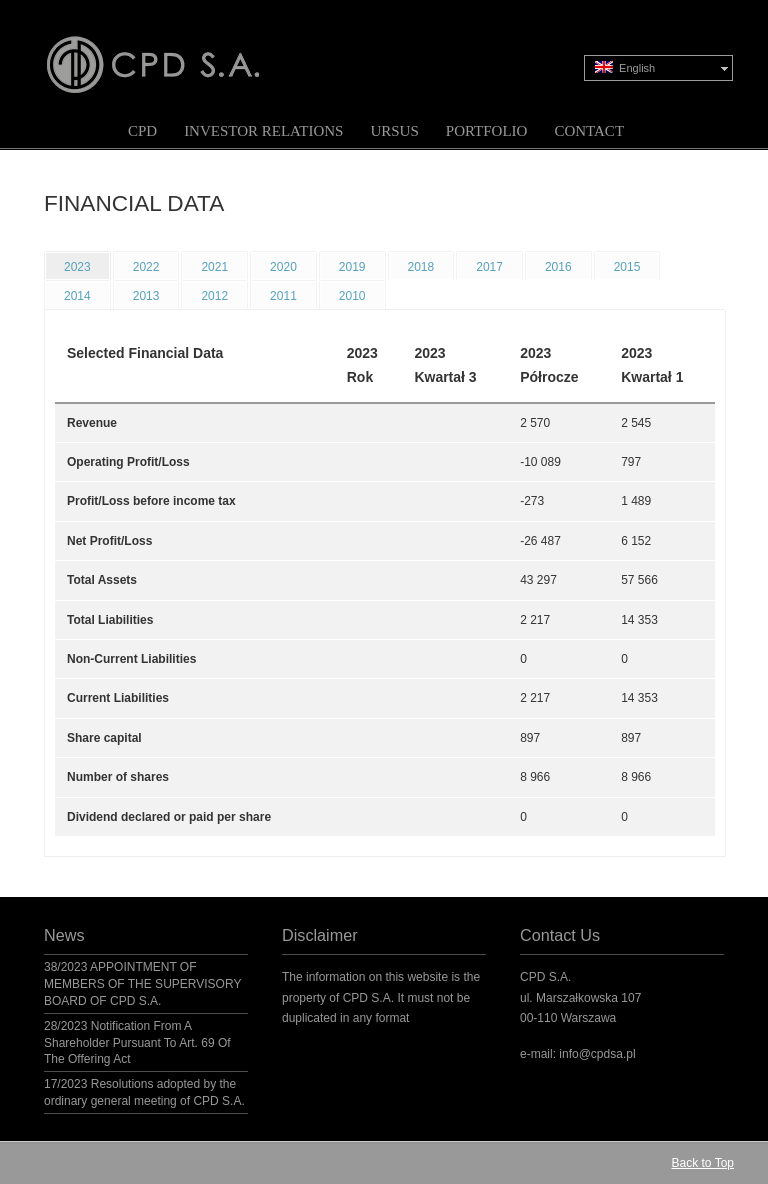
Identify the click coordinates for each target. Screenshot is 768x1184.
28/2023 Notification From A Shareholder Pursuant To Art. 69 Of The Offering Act (137, 1043)
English (625, 67)
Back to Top (703, 1163)
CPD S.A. (177, 51)
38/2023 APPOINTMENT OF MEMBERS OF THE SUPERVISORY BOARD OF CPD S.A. (142, 984)
